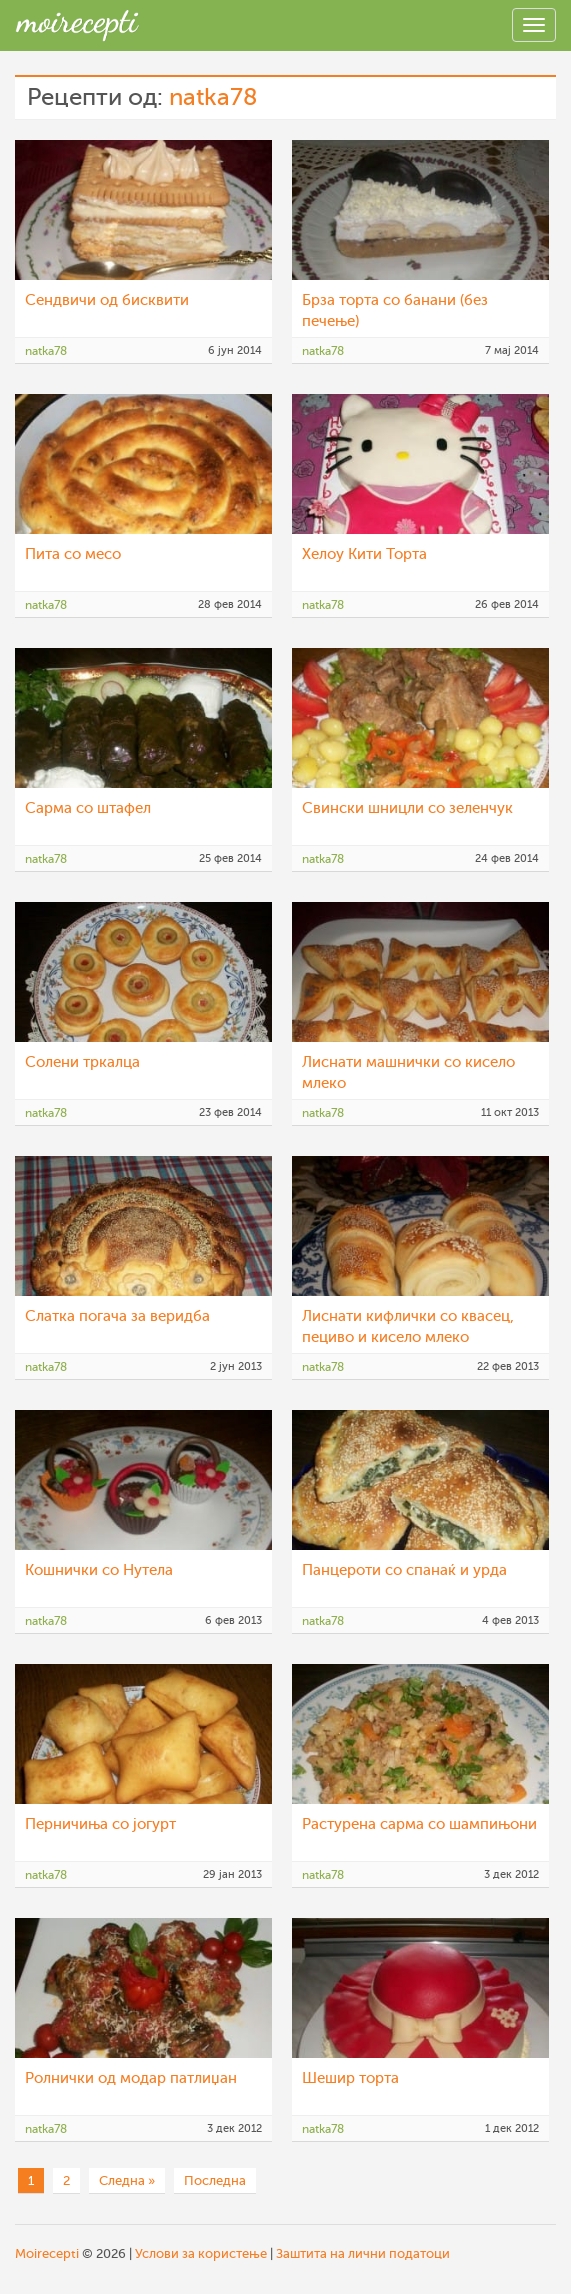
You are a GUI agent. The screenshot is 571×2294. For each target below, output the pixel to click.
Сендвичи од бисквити (107, 300)
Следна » (127, 2180)
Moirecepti (47, 2253)
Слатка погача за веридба (117, 1316)
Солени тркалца (82, 1062)
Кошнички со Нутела (99, 1570)
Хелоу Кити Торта (364, 554)
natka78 (213, 97)
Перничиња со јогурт (100, 1824)
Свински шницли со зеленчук (407, 808)
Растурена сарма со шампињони (419, 1824)
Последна (215, 2180)
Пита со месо (73, 554)
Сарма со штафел (88, 808)
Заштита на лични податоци (363, 2253)
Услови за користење (201, 2253)
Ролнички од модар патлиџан (131, 2078)
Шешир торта (350, 2078)
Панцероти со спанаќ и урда (404, 1570)
